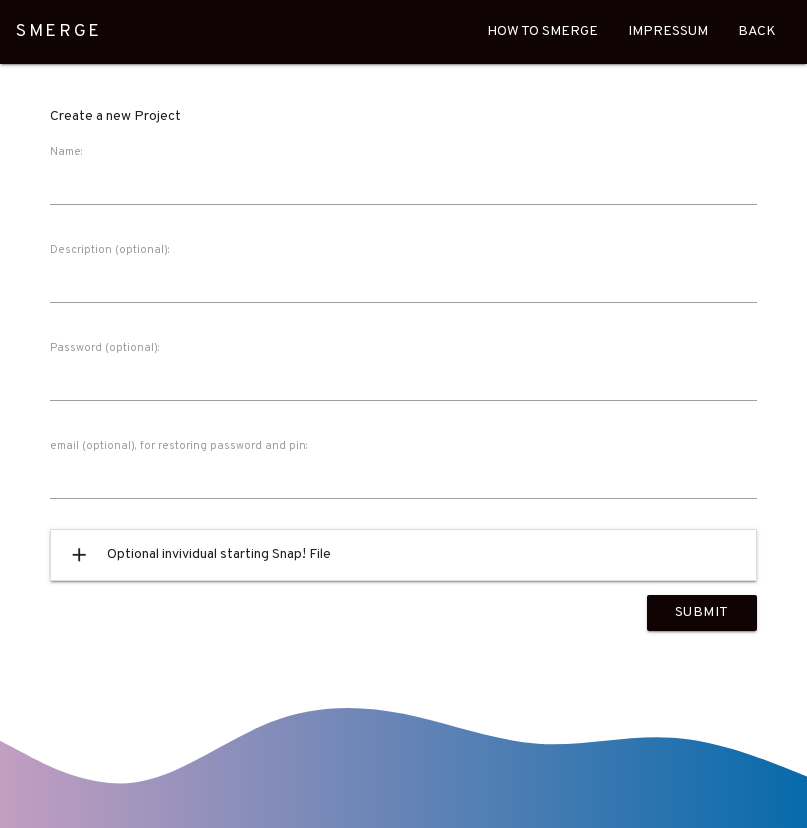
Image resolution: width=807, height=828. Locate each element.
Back (757, 31)
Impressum (668, 31)
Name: (66, 152)
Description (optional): (110, 250)
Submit (702, 612)
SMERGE (59, 32)
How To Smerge (542, 31)
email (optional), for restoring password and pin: (179, 446)
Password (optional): (105, 348)
